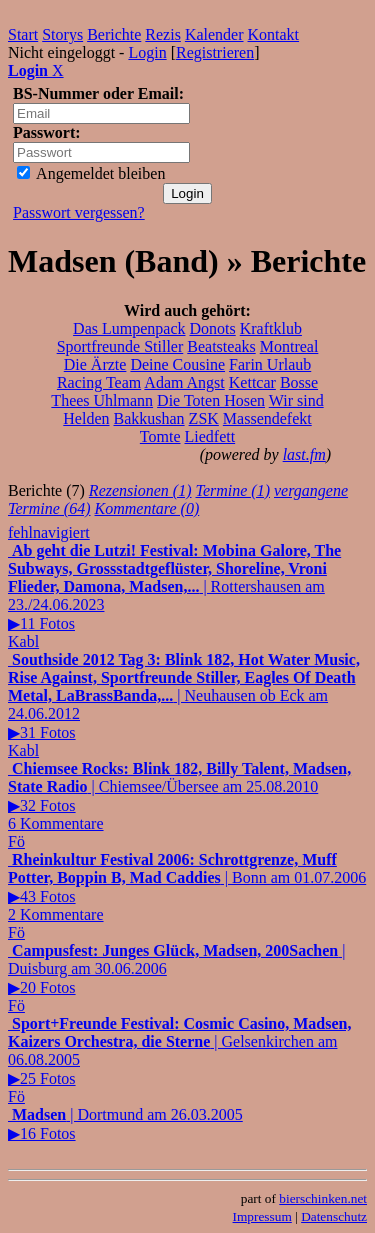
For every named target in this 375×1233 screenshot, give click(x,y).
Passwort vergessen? (79, 212)
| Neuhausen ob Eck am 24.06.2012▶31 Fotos (184, 696)
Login (147, 52)
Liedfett (210, 436)
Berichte (114, 34)
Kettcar (252, 382)
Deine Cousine (177, 364)
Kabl (23, 641)
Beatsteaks (221, 346)
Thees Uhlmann (102, 400)
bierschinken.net (323, 1198)
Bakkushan (149, 418)
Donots (212, 328)
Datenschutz (334, 1216)
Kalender (214, 34)
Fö (16, 841)
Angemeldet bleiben (91, 173)
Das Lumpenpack (129, 328)
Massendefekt (267, 418)
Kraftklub (271, 328)
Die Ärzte (95, 364)
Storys (62, 34)
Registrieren (215, 52)
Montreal (289, 346)
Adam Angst (184, 382)
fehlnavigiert (49, 532)
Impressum (262, 1216)
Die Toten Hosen (211, 400)
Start (23, 34)
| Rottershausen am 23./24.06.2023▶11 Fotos (174, 587)
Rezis (163, 34)
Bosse (299, 382)
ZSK (204, 418)
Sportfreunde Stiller (120, 346)
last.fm (304, 454)
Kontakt (274, 34)
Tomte (160, 436)
